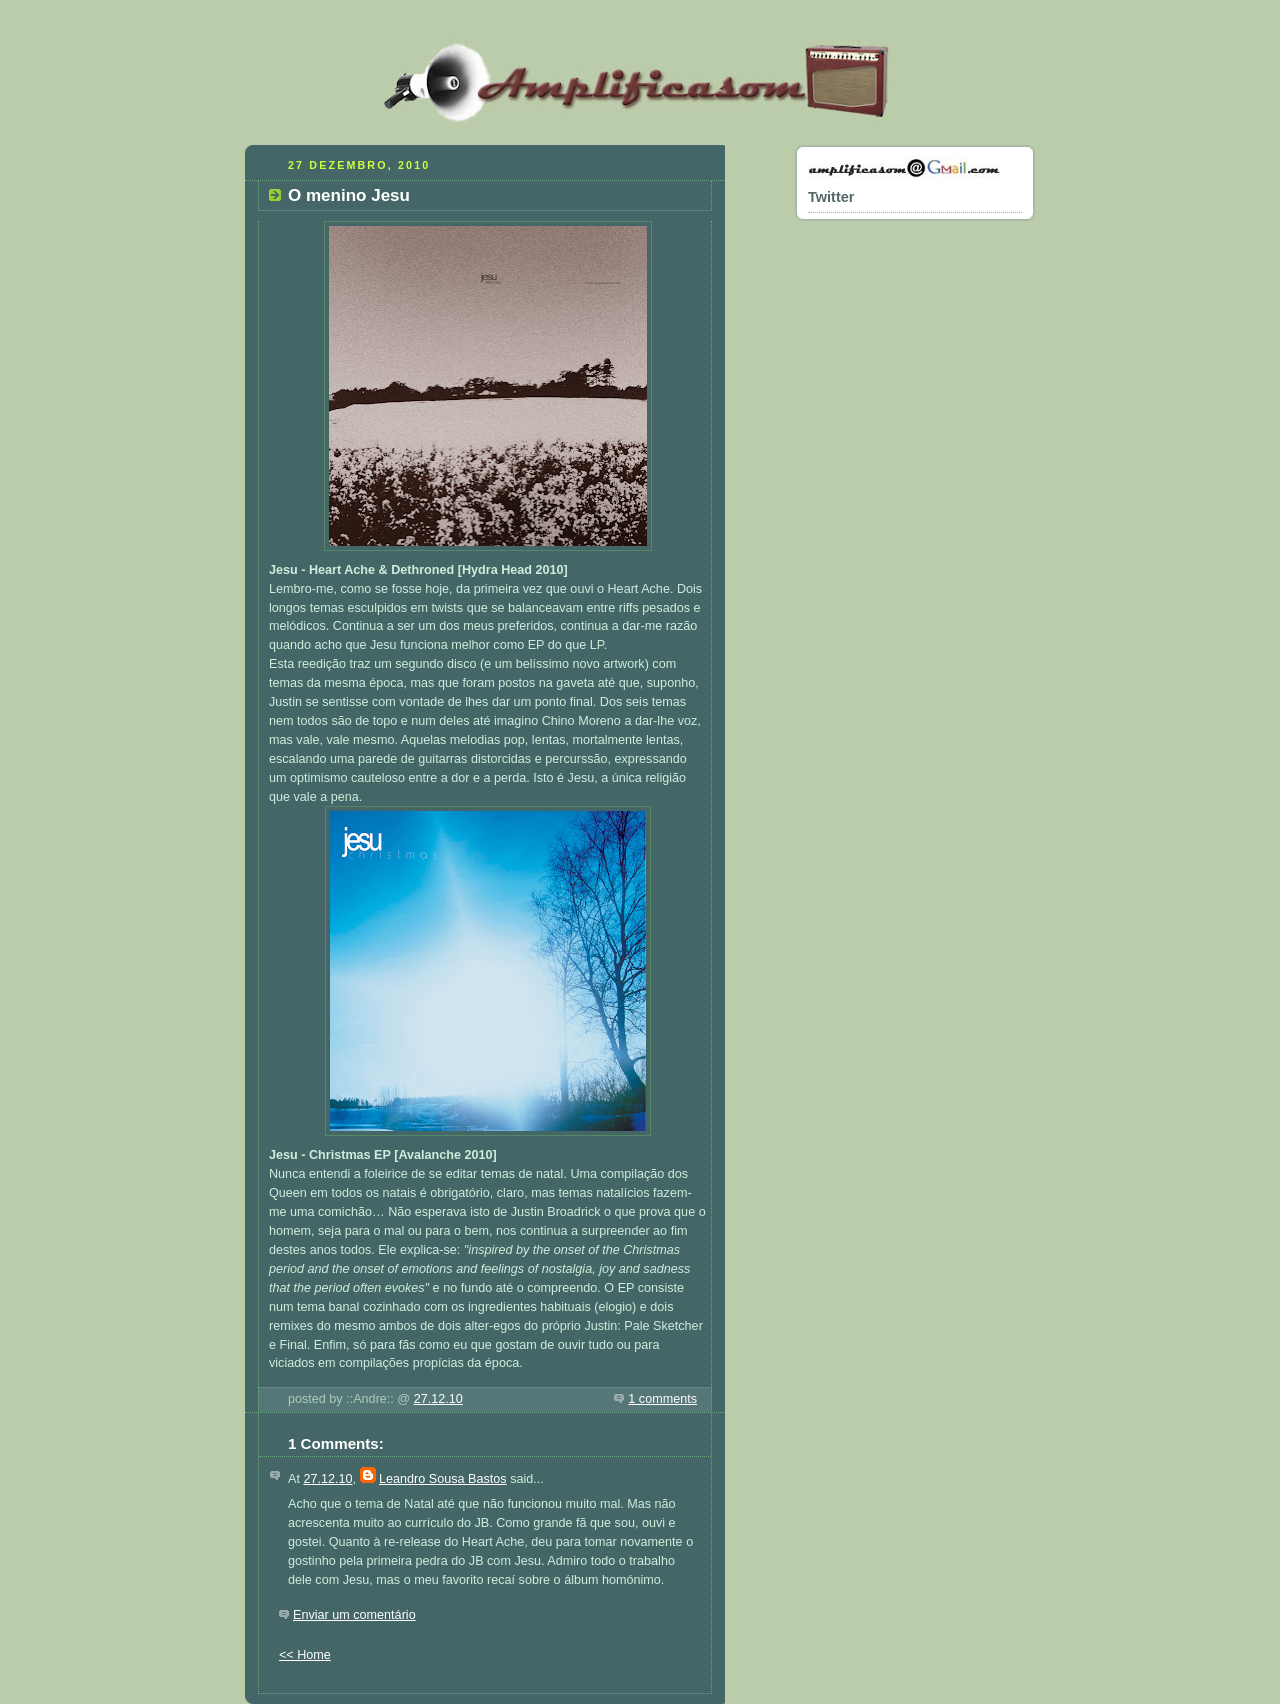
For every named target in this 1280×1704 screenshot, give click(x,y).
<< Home (305, 1655)
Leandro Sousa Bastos (443, 1479)
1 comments (662, 1399)
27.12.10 (438, 1399)
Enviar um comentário (354, 1615)
